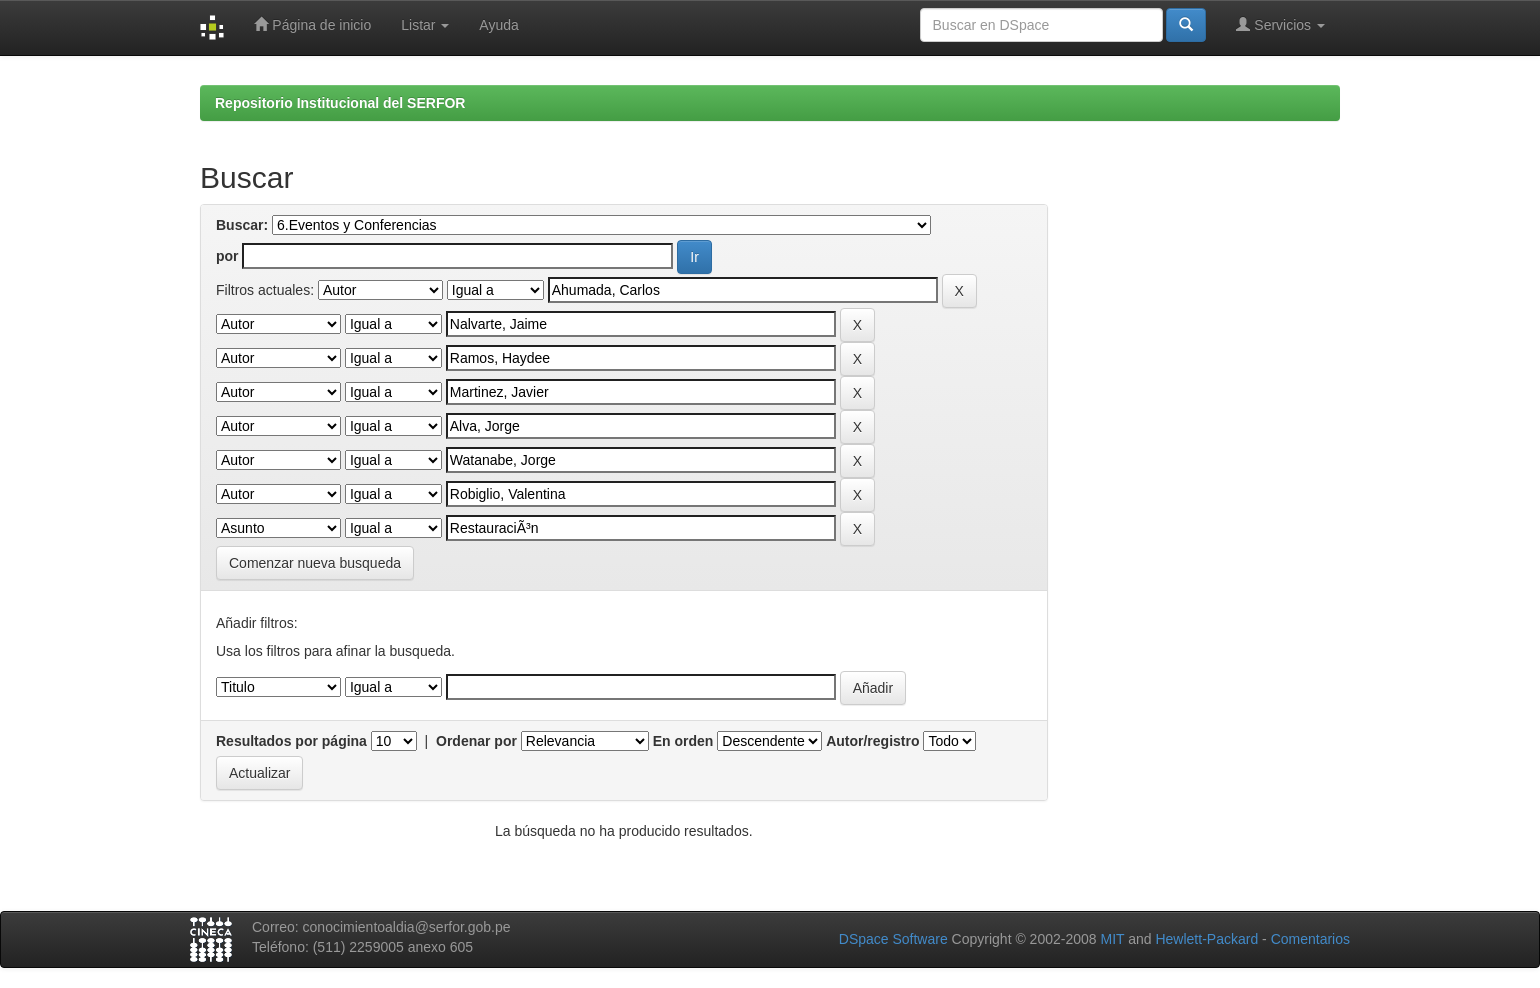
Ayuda (498, 25)
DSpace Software (893, 939)
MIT (1112, 939)
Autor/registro (872, 741)
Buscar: (242, 225)
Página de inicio (312, 24)
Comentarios (1310, 939)
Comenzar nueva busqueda (315, 563)
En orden (683, 741)
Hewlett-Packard (1206, 939)
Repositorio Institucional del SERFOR (340, 103)
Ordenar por (476, 741)
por (227, 256)
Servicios (1280, 24)
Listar (425, 25)
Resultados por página (291, 741)
